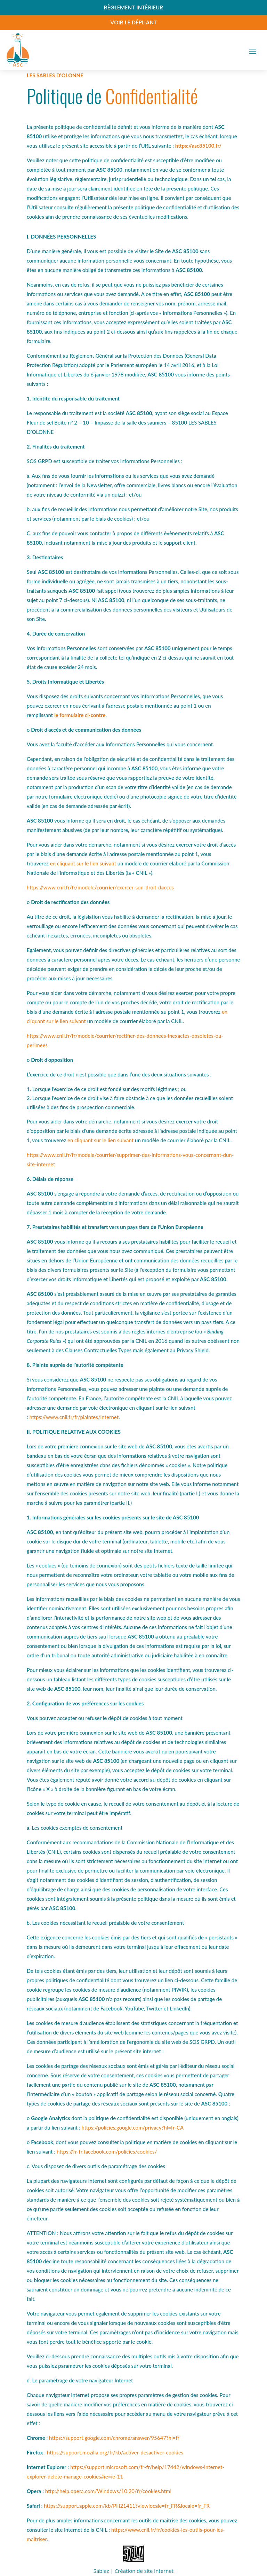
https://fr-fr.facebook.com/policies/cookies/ (107, 2151)
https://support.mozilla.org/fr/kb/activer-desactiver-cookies (115, 2452)
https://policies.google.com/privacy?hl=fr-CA (132, 2127)
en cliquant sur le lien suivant (83, 863)
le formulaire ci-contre (80, 715)
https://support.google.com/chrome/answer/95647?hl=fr (114, 2438)
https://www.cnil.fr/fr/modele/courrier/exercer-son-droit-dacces (100, 887)
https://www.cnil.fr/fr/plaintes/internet (74, 1417)
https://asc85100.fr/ (198, 145)
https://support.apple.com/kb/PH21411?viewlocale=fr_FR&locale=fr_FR (127, 2506)
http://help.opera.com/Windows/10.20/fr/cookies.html (108, 2491)
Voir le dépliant (133, 22)
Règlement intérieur (133, 7)
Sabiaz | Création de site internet (133, 2570)
